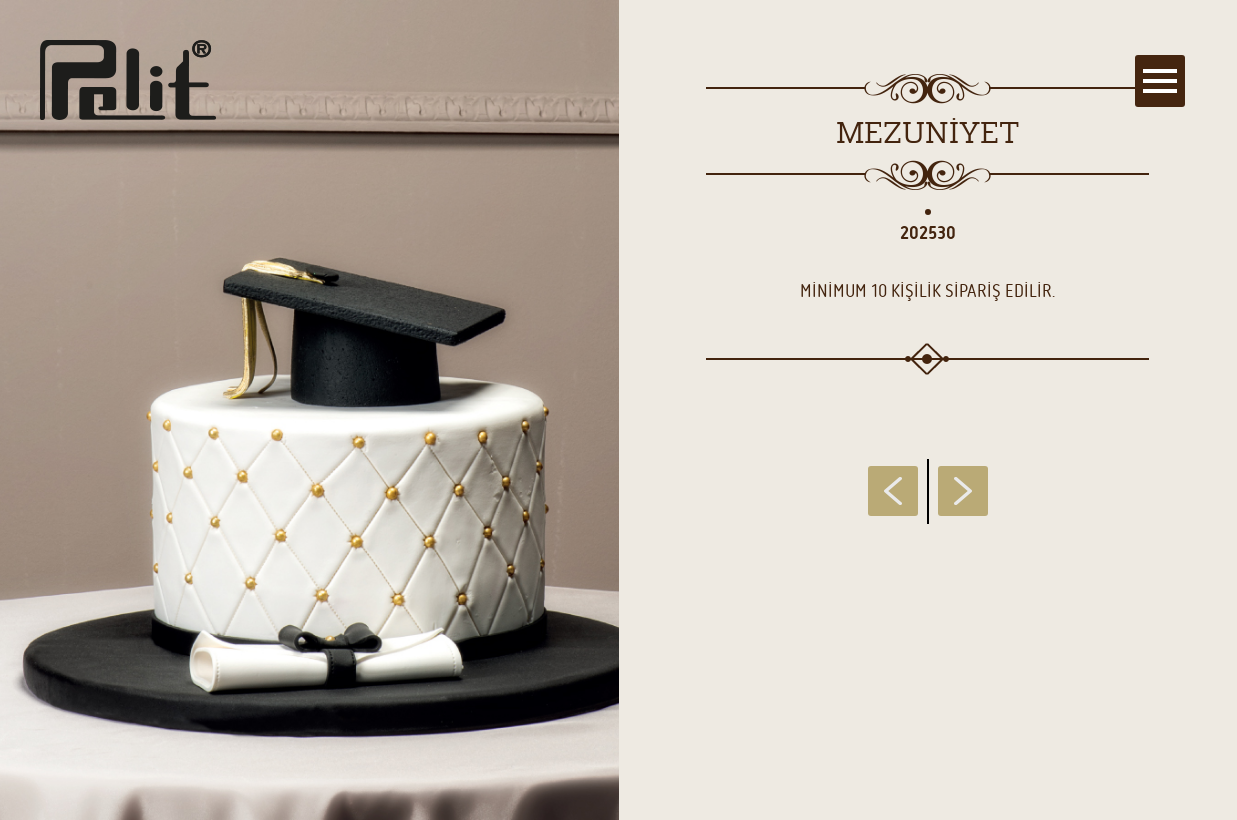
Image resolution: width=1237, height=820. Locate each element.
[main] (618, 410)
